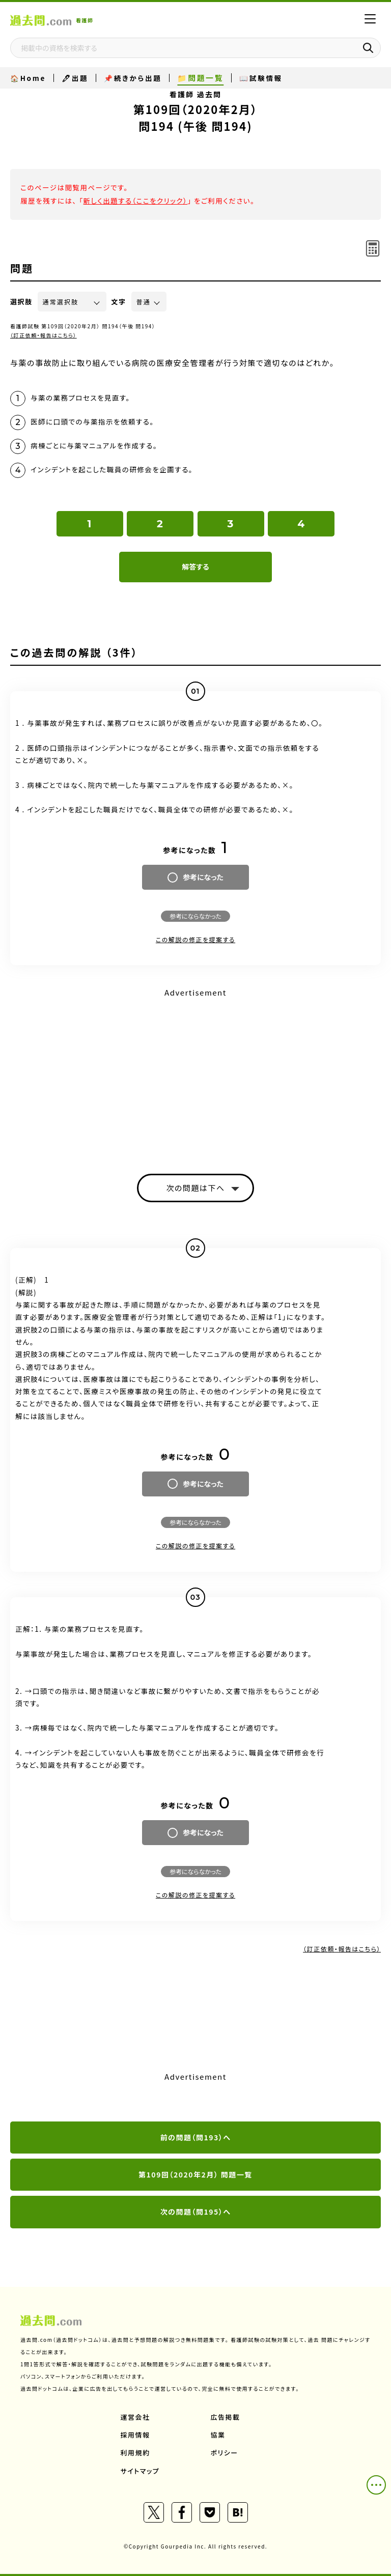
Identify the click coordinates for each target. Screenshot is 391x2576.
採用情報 (135, 2435)
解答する (195, 566)
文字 (118, 301)
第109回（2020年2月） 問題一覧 (195, 2174)
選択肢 (21, 301)
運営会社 (135, 2417)
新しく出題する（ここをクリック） (135, 200)
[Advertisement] (195, 1072)
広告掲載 (225, 2417)
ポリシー (224, 2452)
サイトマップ (140, 2471)
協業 (218, 2435)
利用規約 (135, 2452)
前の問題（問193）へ (195, 2137)
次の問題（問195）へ (195, 2211)
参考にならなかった (195, 916)
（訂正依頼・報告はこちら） (43, 335)
